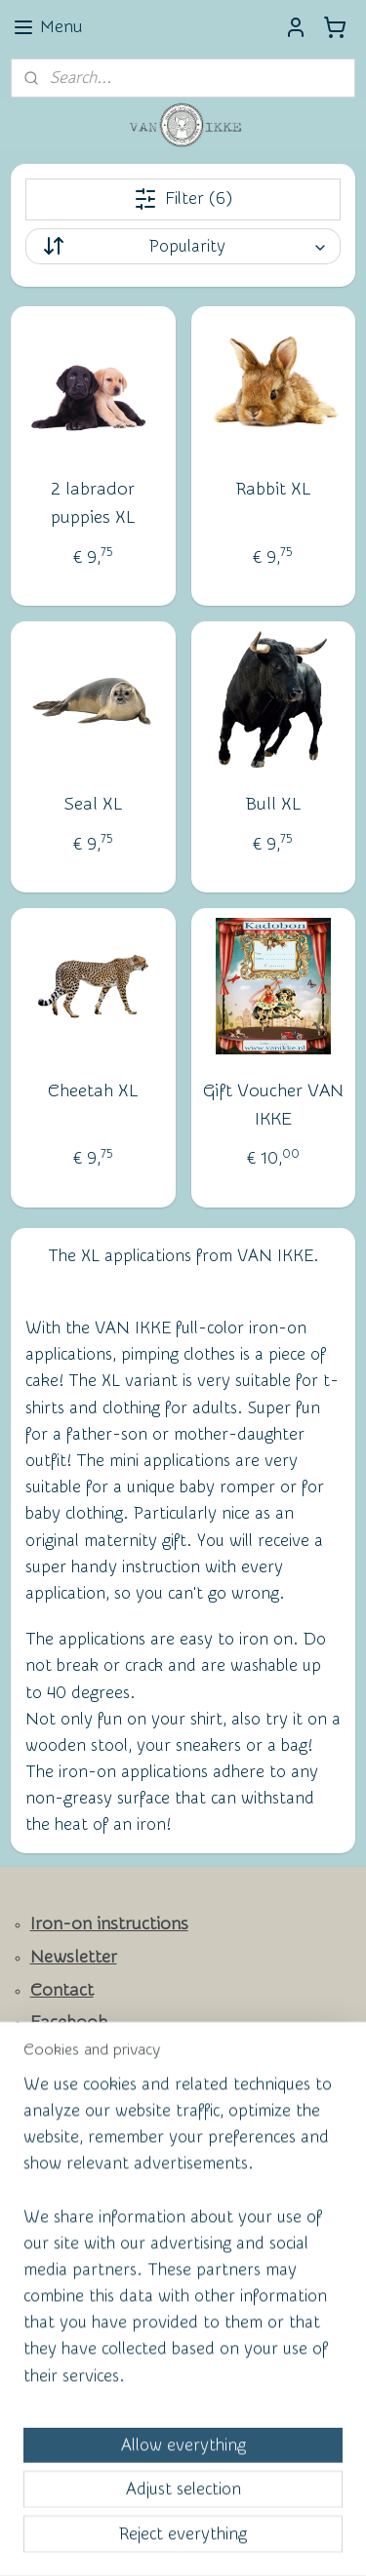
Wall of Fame (68, 2144)
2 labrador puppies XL (93, 503)
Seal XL (93, 803)
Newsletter (73, 1957)
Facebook (68, 2022)
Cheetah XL (93, 1090)
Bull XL (273, 803)
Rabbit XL (273, 489)
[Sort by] (183, 246)
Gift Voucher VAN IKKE (273, 1104)
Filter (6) (183, 199)
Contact (62, 1990)
